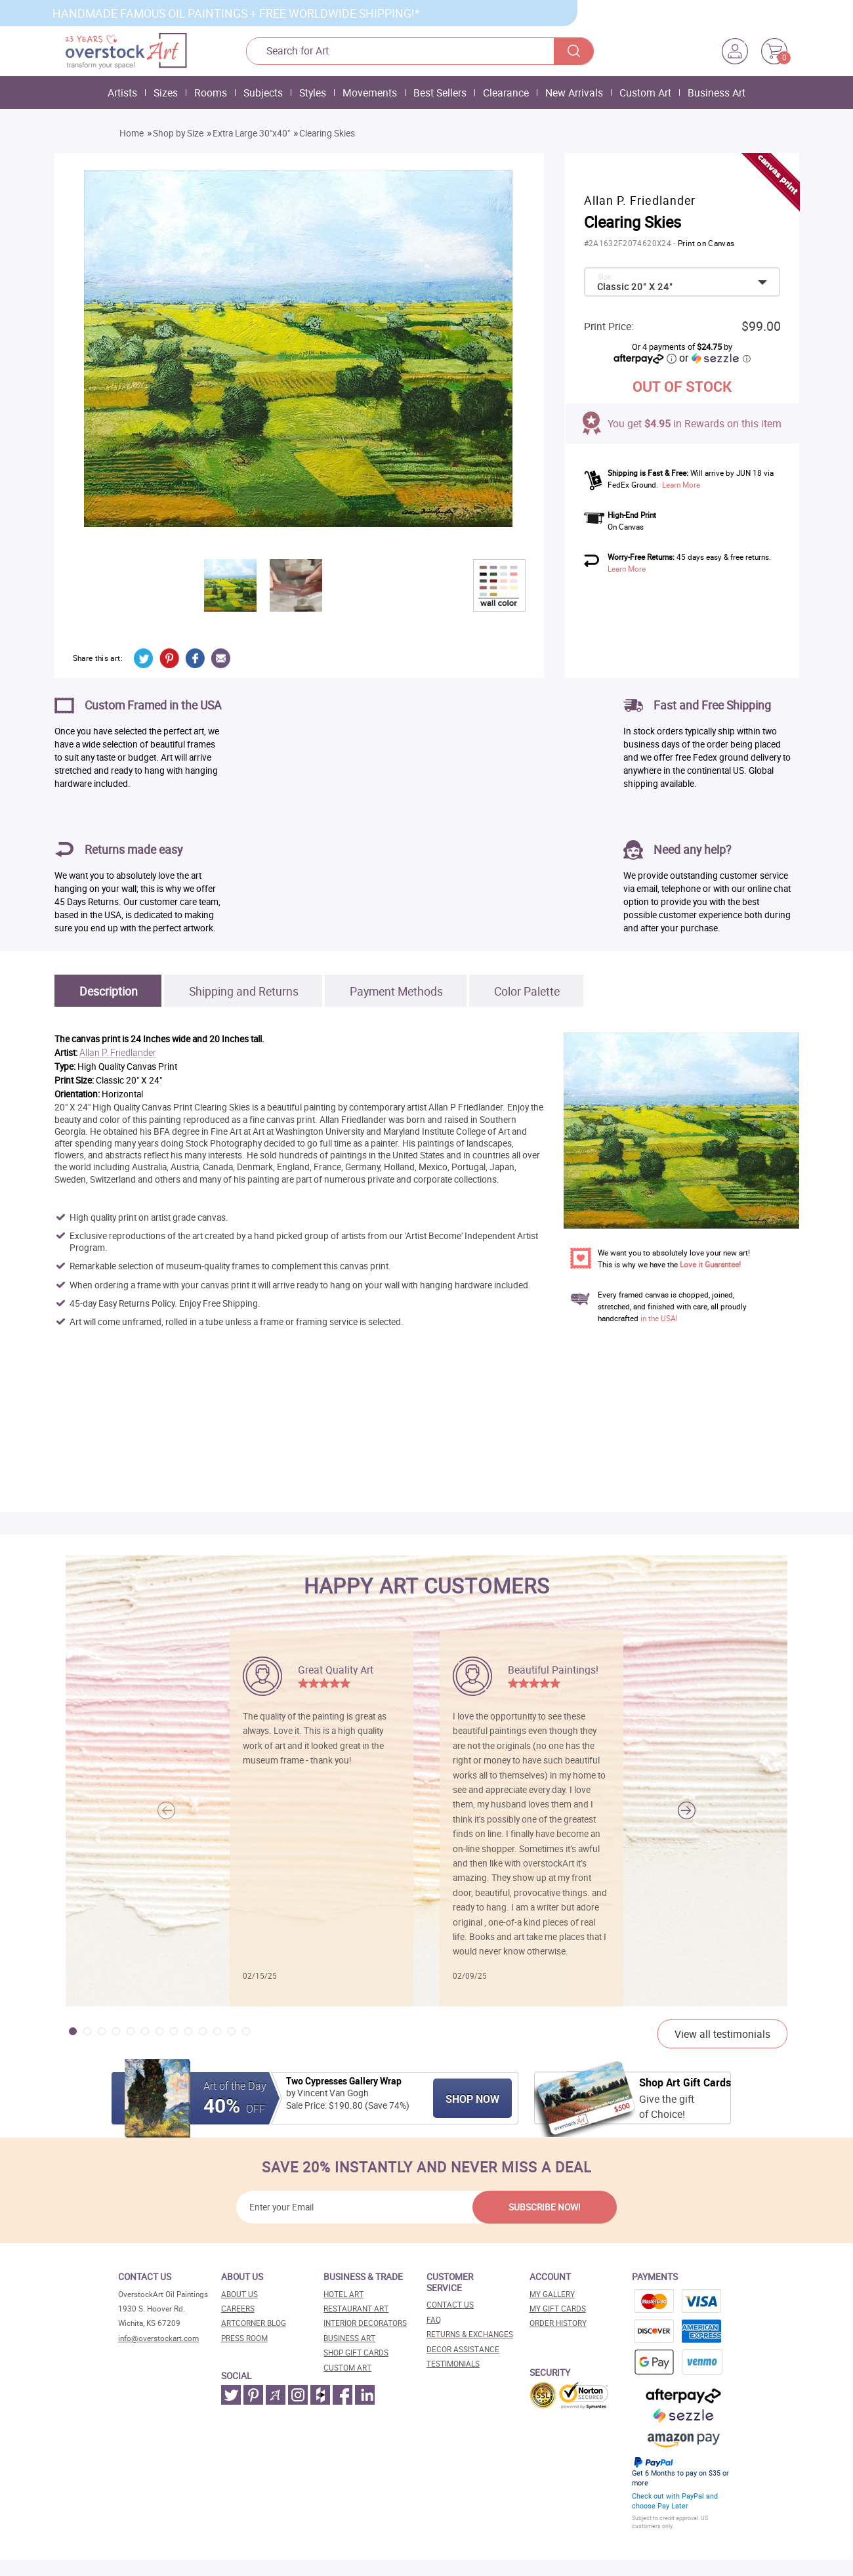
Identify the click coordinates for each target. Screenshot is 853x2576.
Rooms (210, 92)
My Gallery (552, 2294)
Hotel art (343, 2294)
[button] (687, 1810)
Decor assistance (463, 2349)
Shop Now (472, 2099)
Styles (312, 92)
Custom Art (645, 92)
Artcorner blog (253, 2323)
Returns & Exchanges (470, 2334)
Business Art (716, 92)
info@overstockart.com (158, 2338)
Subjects (263, 92)
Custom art (347, 2368)
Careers (238, 2308)
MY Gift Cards (558, 2308)
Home (131, 133)
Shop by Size (178, 133)
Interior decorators (365, 2323)
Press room (244, 2338)
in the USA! (659, 1318)
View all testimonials (722, 2034)
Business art (349, 2338)
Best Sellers (440, 92)
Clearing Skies (327, 133)
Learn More (681, 485)
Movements (370, 92)
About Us (239, 2294)
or (714, 357)
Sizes (166, 92)
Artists (122, 92)
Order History (558, 2323)
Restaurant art (355, 2308)
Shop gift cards (355, 2352)
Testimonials (453, 2364)
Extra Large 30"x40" (251, 133)
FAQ (434, 2320)
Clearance (506, 92)
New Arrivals (574, 92)
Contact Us (450, 2305)
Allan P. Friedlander (117, 1053)
